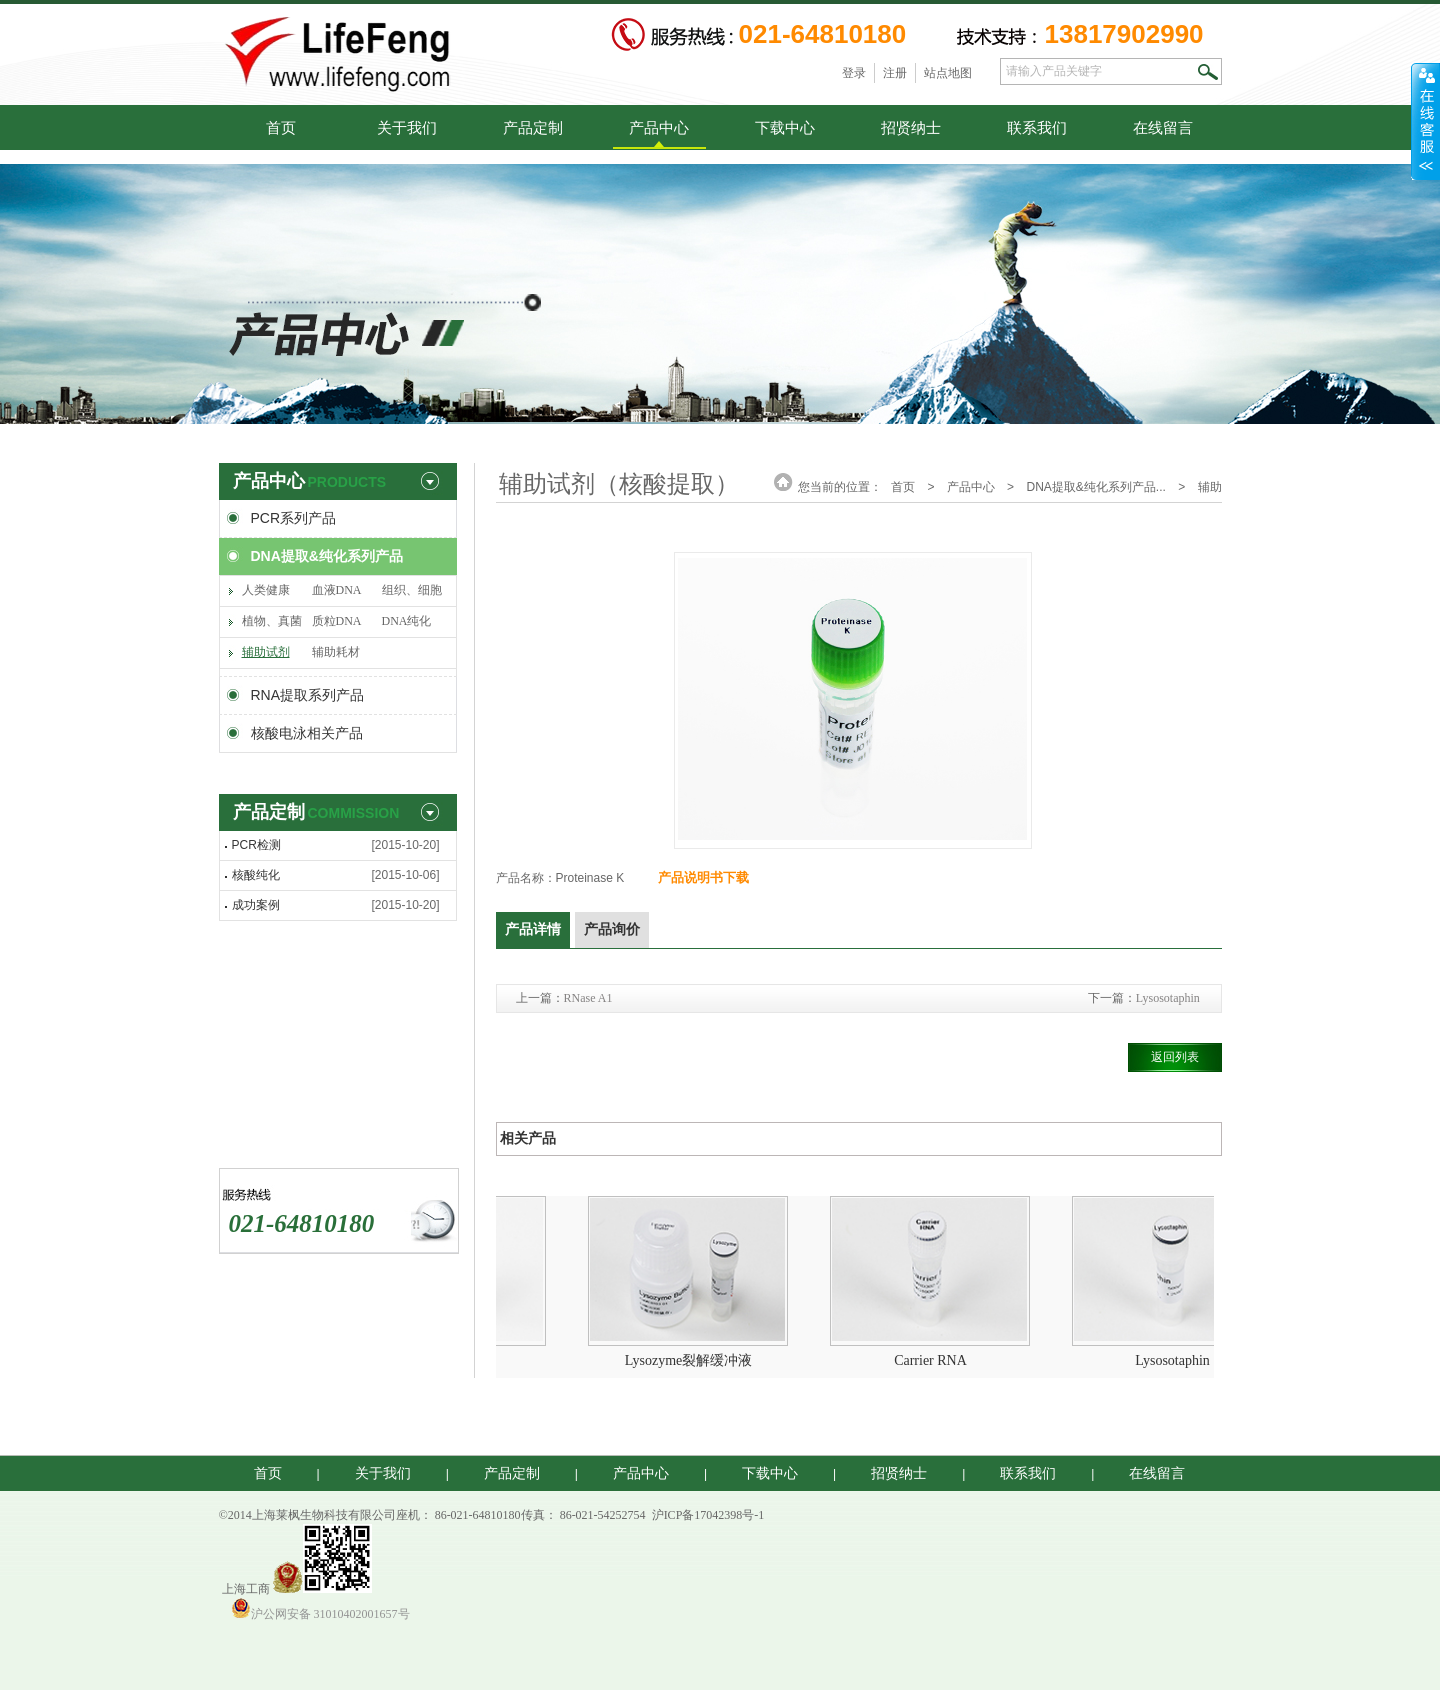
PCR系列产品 (294, 518)
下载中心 (785, 127)
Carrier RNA (936, 1360)
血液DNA (337, 590)
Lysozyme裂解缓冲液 (695, 1360)
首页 (281, 127)
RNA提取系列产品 (308, 695)
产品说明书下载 (703, 877)
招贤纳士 (911, 127)
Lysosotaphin (1168, 998)
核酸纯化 (256, 875)
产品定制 (533, 127)
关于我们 (407, 127)
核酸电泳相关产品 (307, 733)
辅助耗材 (336, 652)
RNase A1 (588, 998)
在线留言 (1163, 127)
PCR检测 (256, 845)
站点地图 (948, 73)
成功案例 (256, 905)
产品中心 (659, 127)
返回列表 (1175, 1057)
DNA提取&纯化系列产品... (1095, 487)
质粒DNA (337, 621)
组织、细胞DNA (412, 594)
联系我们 (1037, 127)
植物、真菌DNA (272, 625)
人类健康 (266, 590)
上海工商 (246, 1589)
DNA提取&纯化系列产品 (327, 556)
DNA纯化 (407, 621)
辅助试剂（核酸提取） (266, 656)
